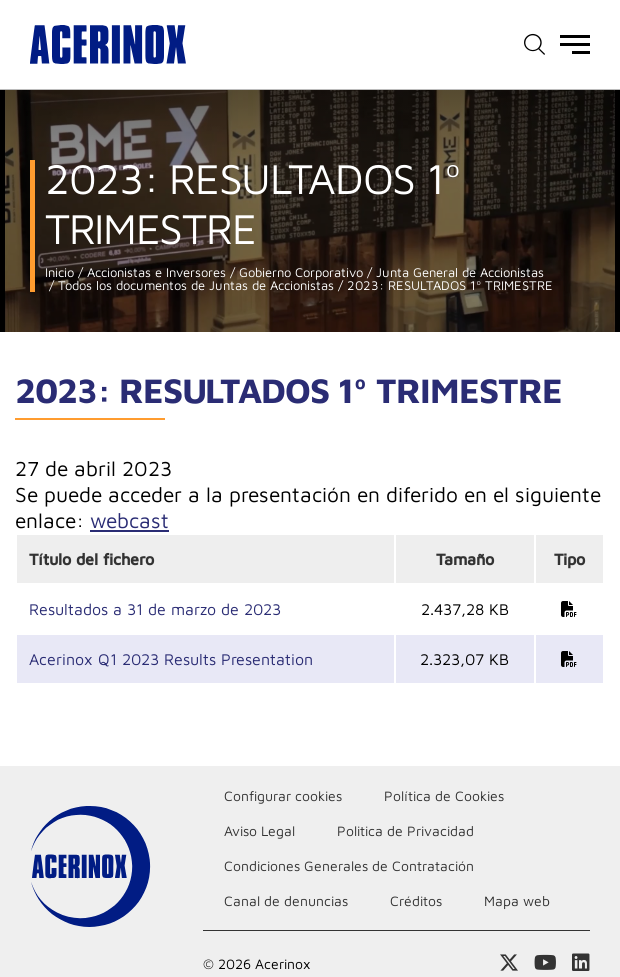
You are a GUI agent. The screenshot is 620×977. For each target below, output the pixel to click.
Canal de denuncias (286, 900)
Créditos (416, 900)
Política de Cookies (444, 795)
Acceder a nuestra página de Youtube (545, 963)
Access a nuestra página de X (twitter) (509, 963)
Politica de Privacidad (405, 830)
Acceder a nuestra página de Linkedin (581, 963)
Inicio (59, 272)
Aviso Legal (259, 830)
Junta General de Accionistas (458, 272)
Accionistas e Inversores (154, 272)
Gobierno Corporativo (299, 272)
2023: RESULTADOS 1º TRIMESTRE (448, 285)
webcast (129, 520)
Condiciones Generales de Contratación (349, 865)
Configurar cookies (283, 795)
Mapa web (517, 900)
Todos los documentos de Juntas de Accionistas (194, 285)
